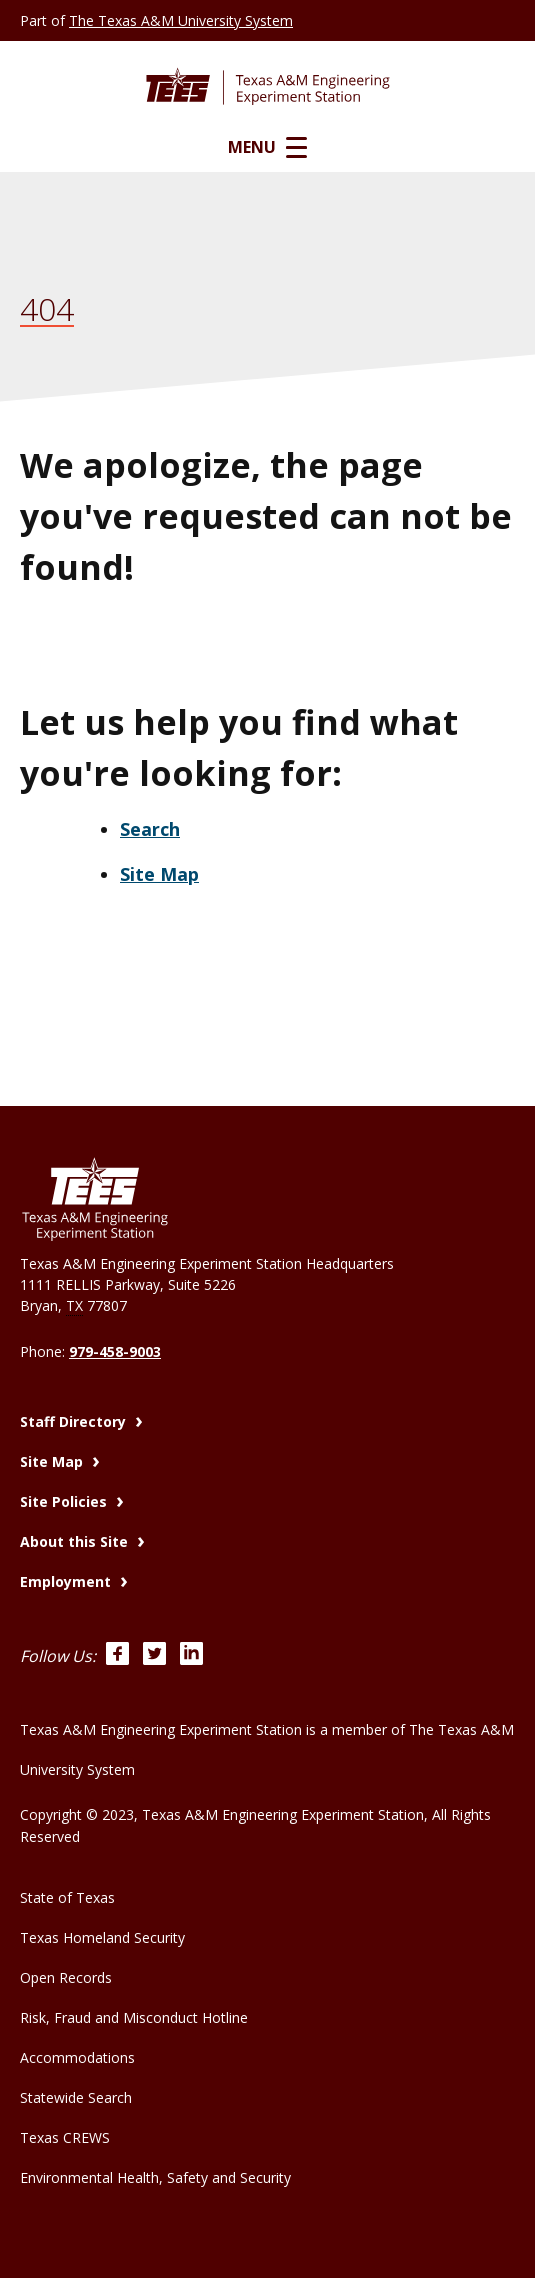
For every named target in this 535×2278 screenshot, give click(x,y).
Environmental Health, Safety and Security (155, 2177)
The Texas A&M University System (181, 20)
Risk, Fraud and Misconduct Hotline (134, 2017)
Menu (267, 147)
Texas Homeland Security (102, 1937)
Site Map (159, 874)
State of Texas (67, 1897)
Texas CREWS (65, 2137)
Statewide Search (76, 2097)
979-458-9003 (115, 1351)
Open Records (66, 1977)
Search (150, 829)
